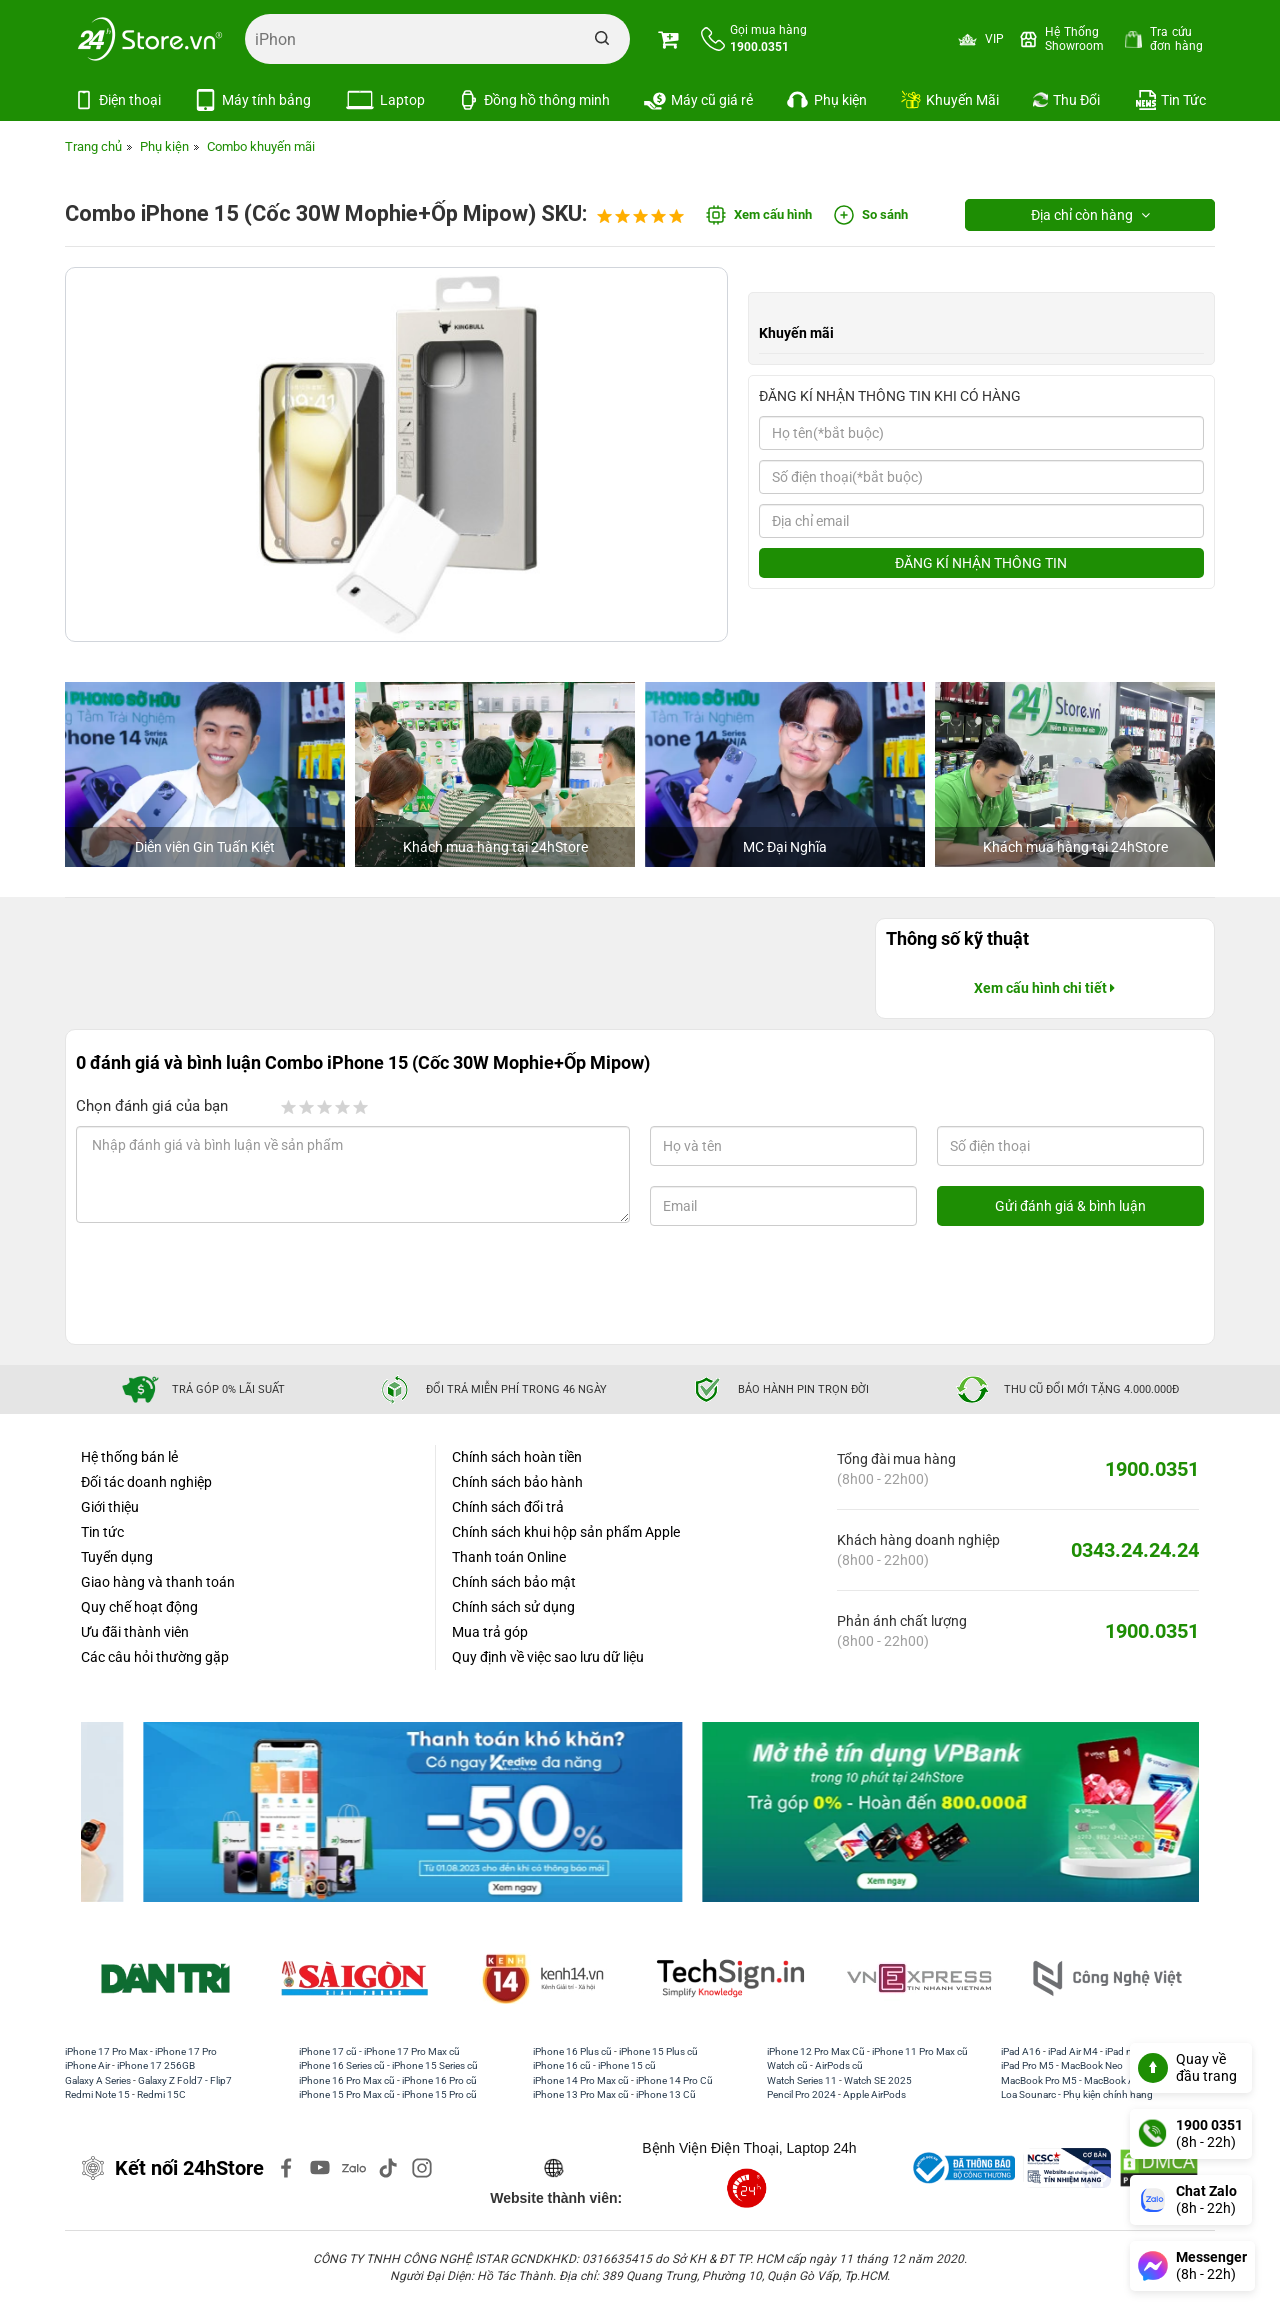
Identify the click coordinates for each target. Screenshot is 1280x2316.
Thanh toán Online (509, 1557)
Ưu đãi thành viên (135, 1632)
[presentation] (238, 1285)
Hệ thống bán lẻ (129, 1457)
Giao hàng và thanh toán (158, 1582)
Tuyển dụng (117, 1557)
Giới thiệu (110, 1507)
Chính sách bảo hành (517, 1482)
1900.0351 (1152, 1469)
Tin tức (102, 1532)
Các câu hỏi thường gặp (155, 1657)
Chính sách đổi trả (508, 1507)
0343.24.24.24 (1135, 1550)
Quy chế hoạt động (139, 1607)
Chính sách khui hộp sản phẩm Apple (566, 1532)
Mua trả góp (490, 1632)
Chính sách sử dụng (513, 1607)
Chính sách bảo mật (514, 1582)
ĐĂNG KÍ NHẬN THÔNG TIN (981, 563)
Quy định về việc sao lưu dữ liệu (548, 1657)
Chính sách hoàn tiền (517, 1457)
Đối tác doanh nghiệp (146, 1482)
